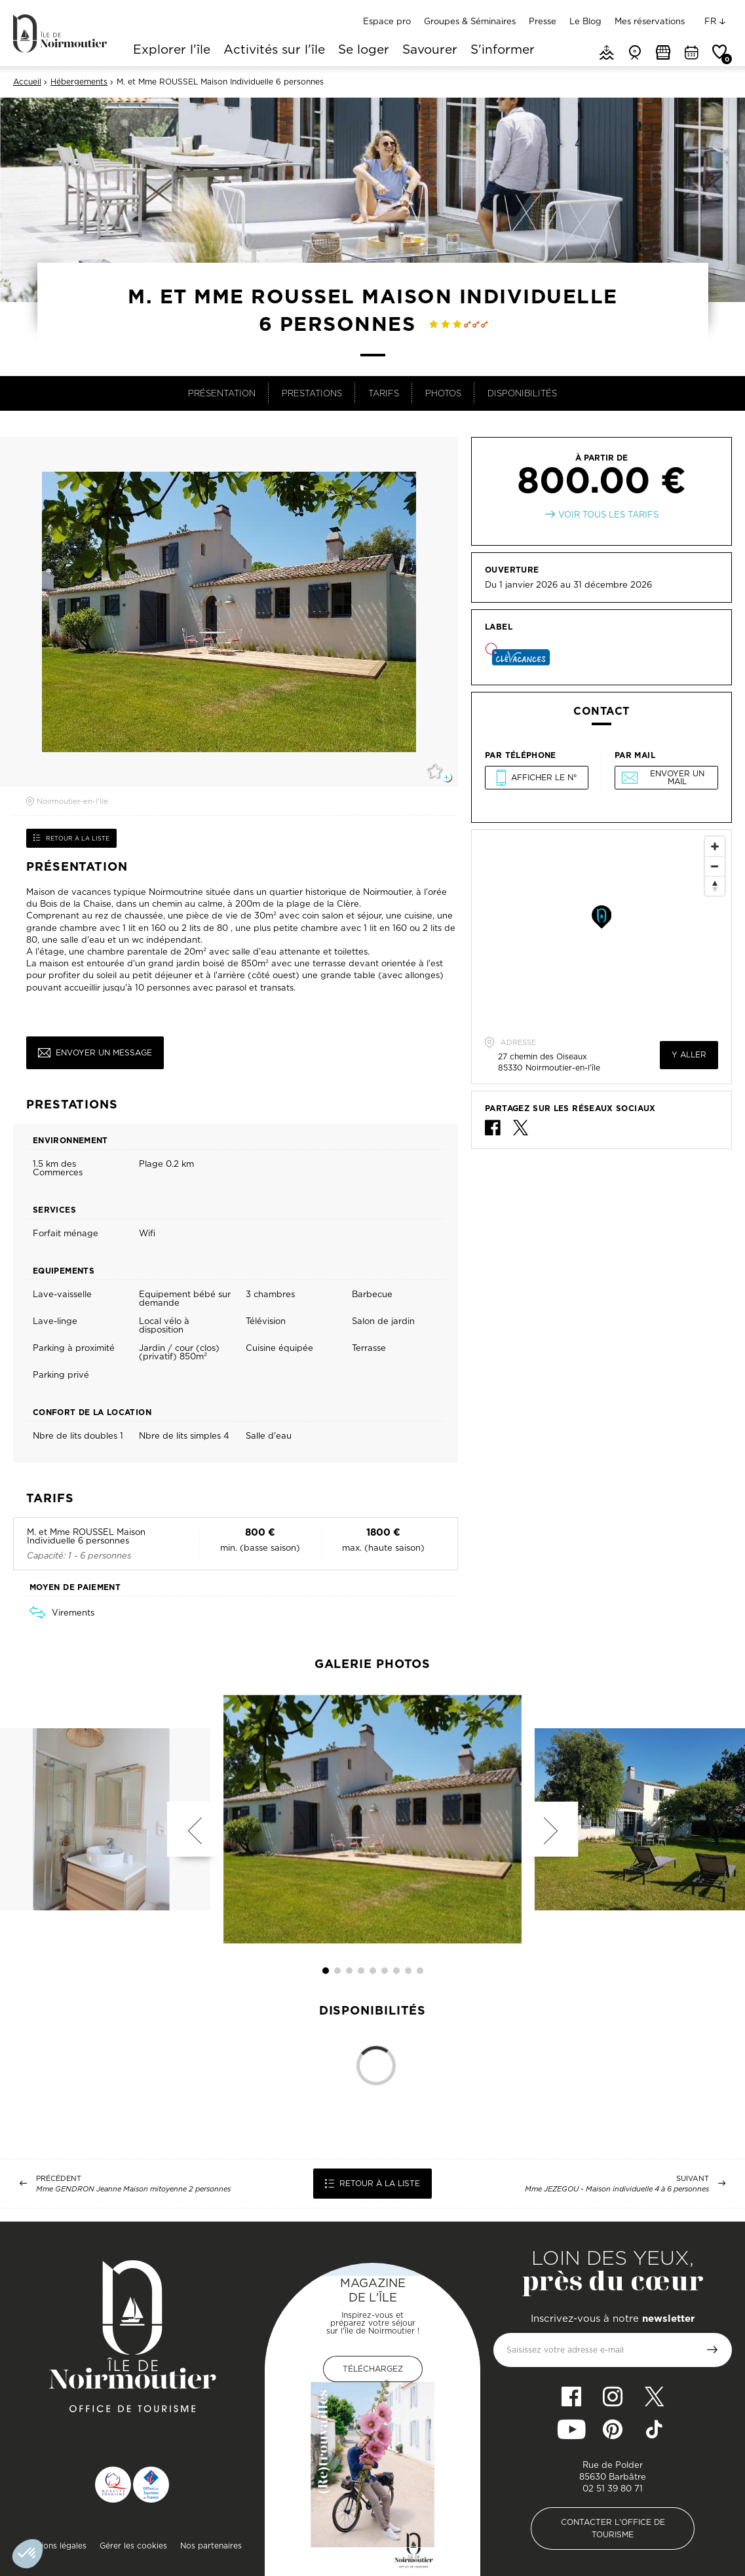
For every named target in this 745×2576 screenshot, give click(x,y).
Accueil (27, 82)
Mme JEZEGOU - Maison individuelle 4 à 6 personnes (617, 2189)
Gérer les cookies (133, 2545)
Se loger (363, 50)
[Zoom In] (715, 846)
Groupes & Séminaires (470, 21)
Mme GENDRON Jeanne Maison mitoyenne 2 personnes (133, 2189)
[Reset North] (715, 886)
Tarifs (383, 393)
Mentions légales (54, 2545)
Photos (443, 393)
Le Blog (585, 21)
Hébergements (78, 82)
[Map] (601, 928)
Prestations (312, 393)
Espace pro (387, 21)
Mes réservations (650, 21)
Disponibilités (522, 393)
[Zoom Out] (715, 866)
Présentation (222, 393)
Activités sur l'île (274, 50)
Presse (542, 21)
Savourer (429, 50)
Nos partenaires (211, 2545)
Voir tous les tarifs (608, 514)
